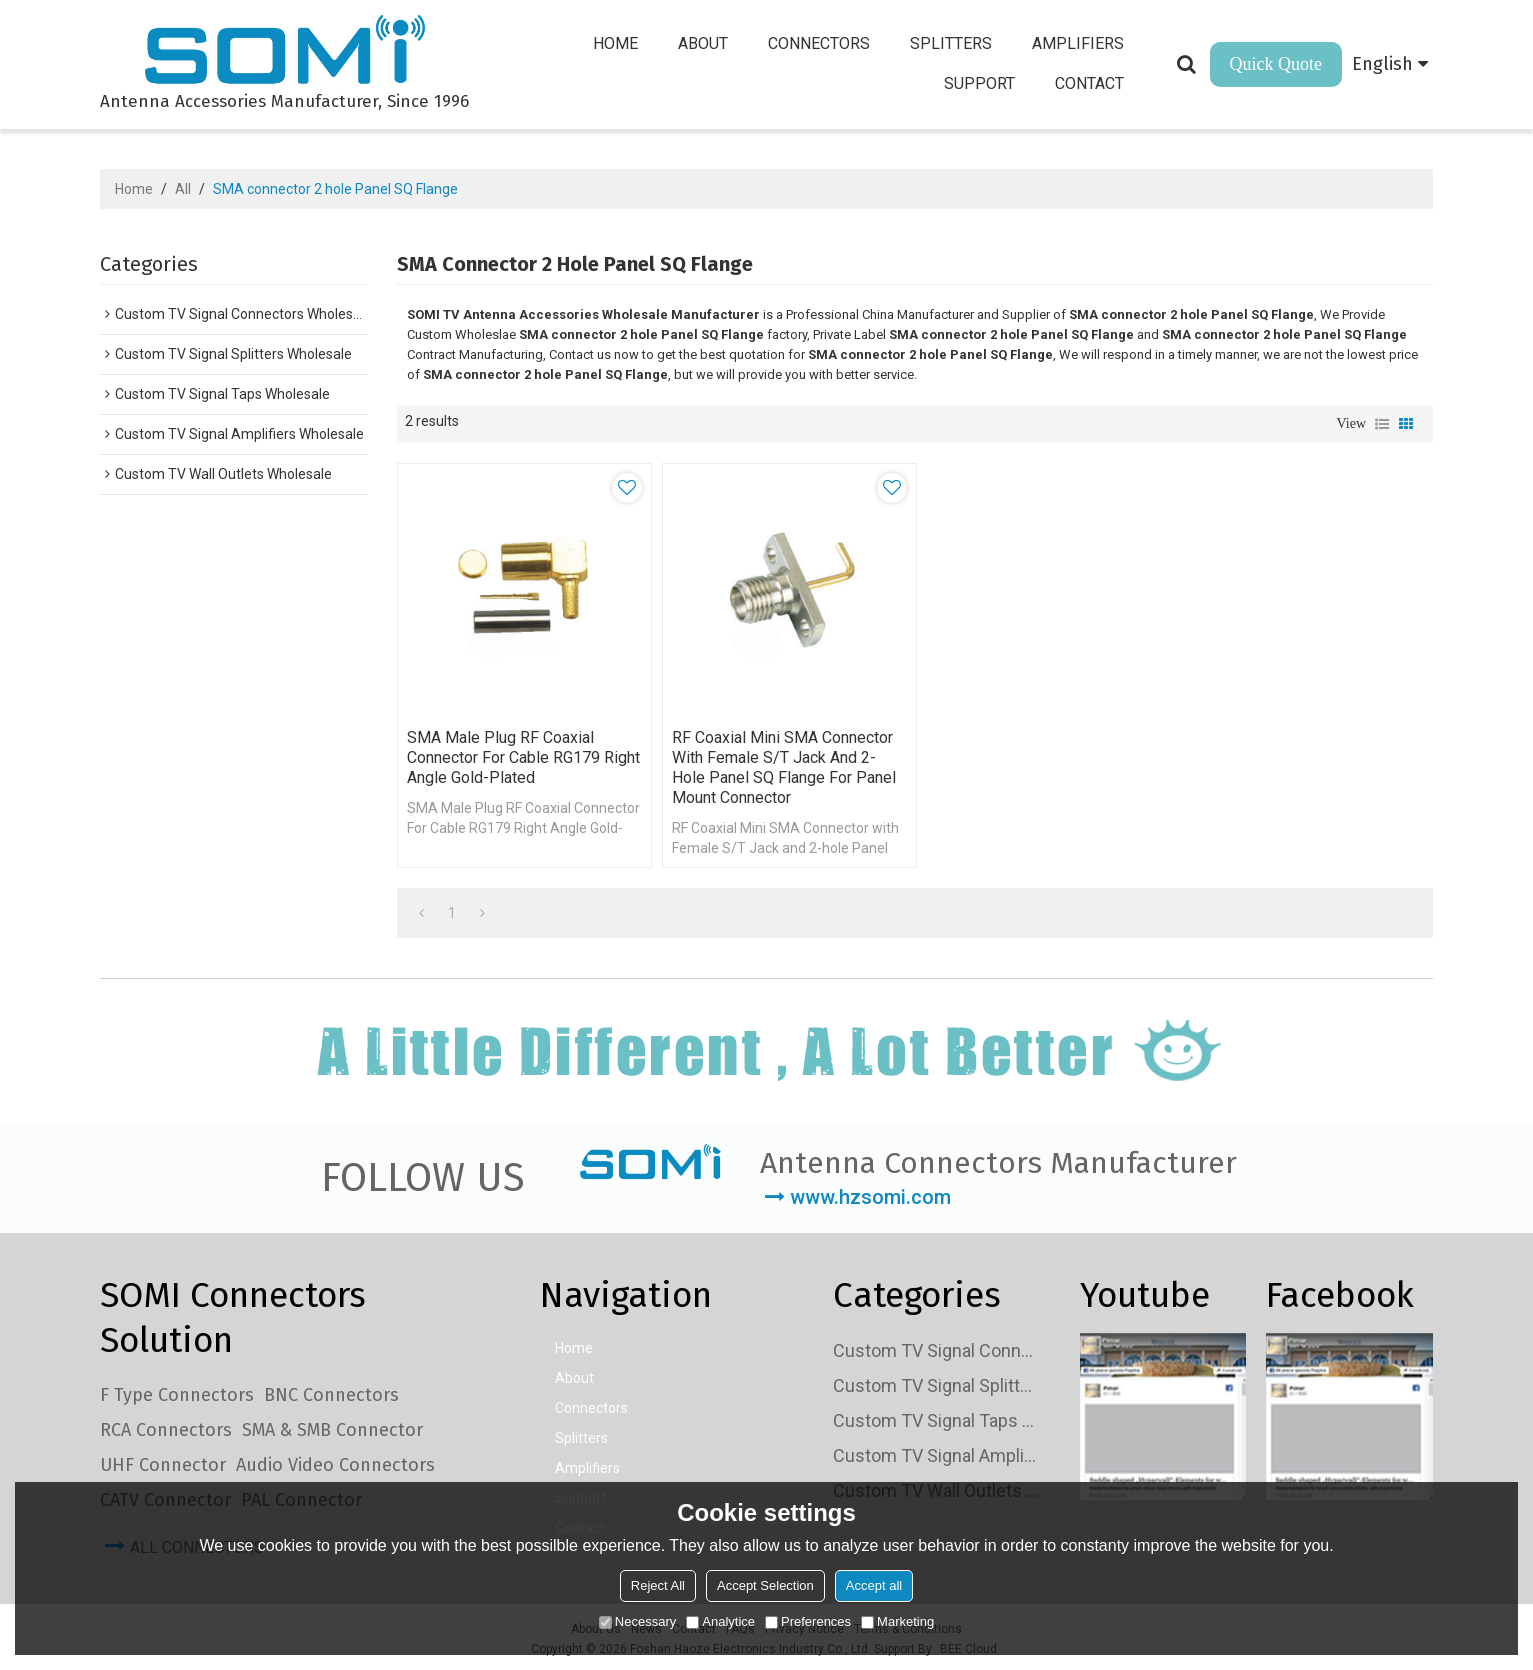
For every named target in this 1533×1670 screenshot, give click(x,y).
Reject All (658, 1585)
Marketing (897, 1621)
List (1382, 424)
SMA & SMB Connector (332, 1427)
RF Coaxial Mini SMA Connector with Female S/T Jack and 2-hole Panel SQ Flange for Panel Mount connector (780, 763)
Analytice (720, 1621)
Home (616, 43)
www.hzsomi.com (870, 1194)
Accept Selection (765, 1585)
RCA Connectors (166, 1427)
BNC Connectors (331, 1392)
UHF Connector (163, 1462)
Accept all (874, 1585)
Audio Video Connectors (335, 1462)
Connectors (820, 43)
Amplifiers (1079, 43)
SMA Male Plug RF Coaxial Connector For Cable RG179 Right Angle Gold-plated (503, 753)
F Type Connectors (177, 1392)
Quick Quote (1276, 64)
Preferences (808, 1621)
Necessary (637, 1621)
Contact (1090, 83)
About (704, 43)
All (183, 189)
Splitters (952, 43)
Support (980, 83)
